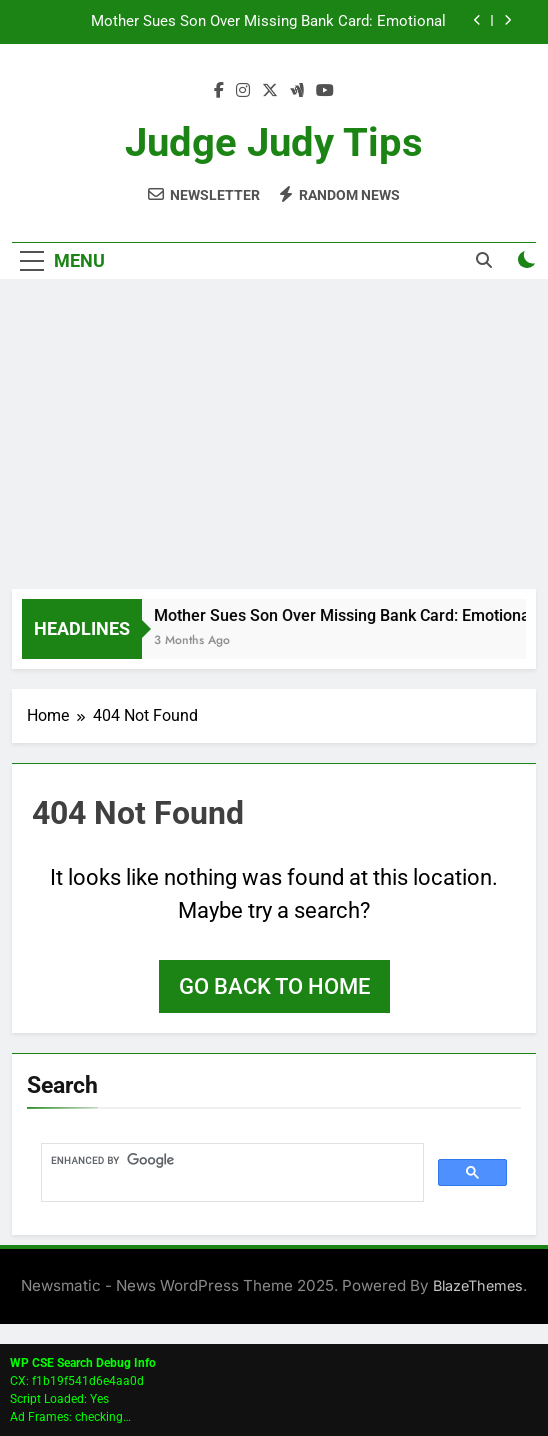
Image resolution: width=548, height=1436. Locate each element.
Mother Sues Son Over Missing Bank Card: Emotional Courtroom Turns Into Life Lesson (268, 22)
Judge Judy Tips (274, 142)
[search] (230, 1161)
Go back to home (274, 986)
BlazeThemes (478, 1285)
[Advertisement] (274, 439)
